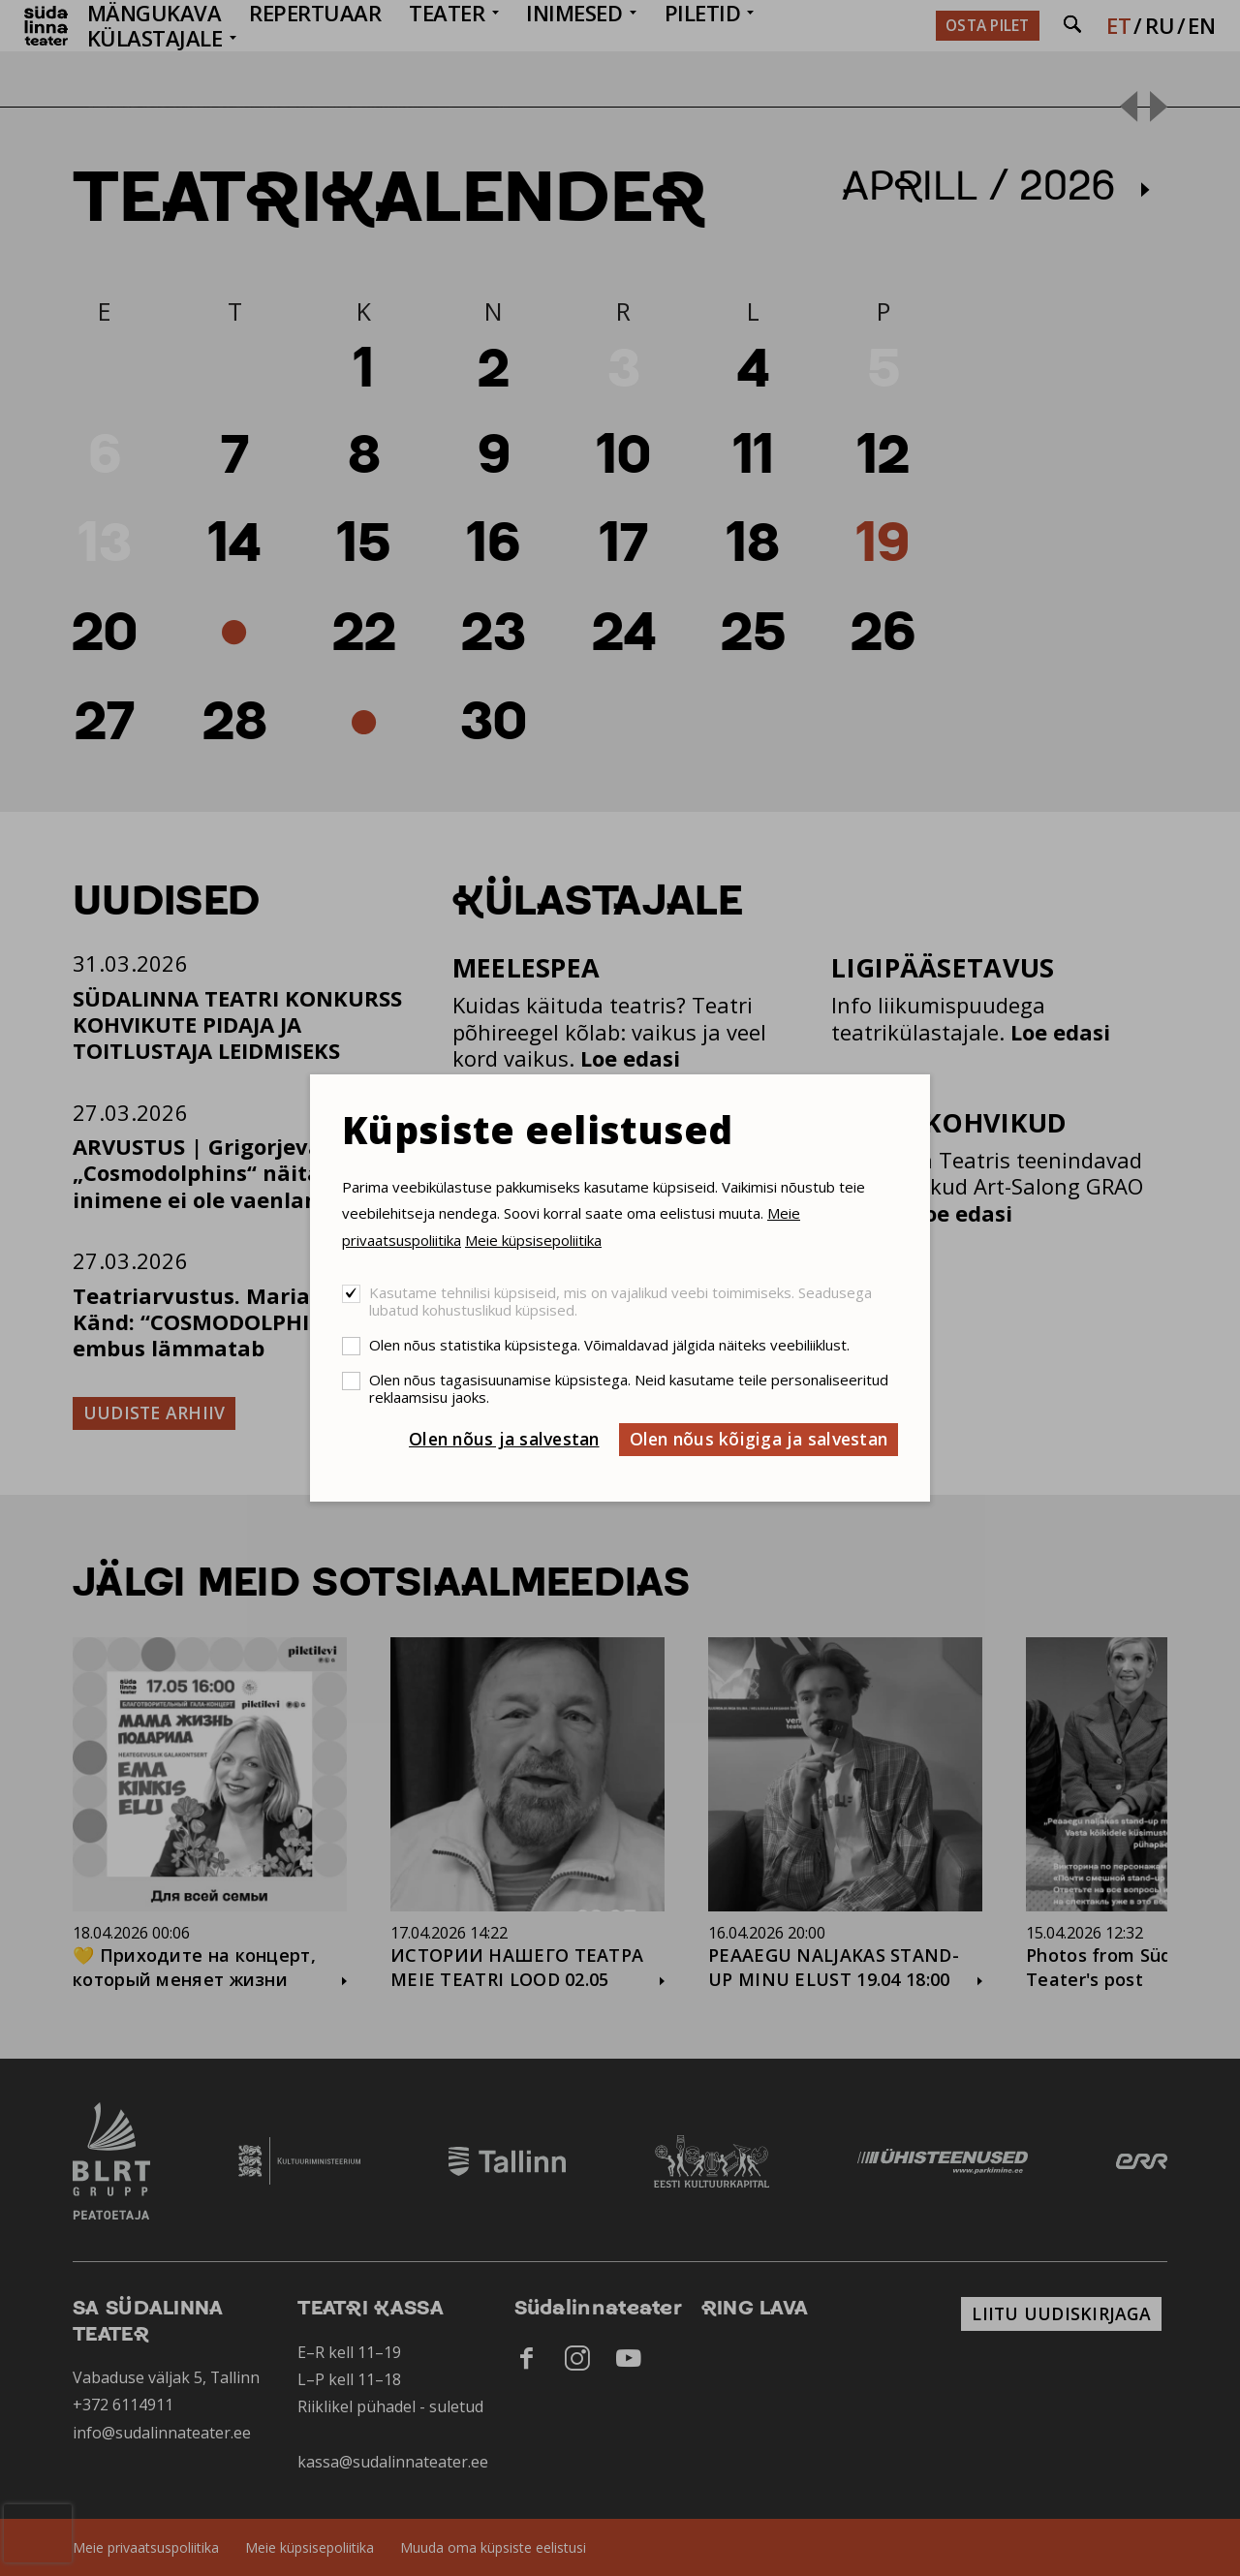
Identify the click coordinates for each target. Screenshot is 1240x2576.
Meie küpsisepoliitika (533, 1240)
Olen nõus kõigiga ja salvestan (759, 1438)
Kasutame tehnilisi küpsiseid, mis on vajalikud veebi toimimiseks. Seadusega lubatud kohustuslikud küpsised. (620, 1301)
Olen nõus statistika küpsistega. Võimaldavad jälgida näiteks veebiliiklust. (609, 1344)
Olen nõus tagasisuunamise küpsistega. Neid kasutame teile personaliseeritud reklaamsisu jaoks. (628, 1388)
